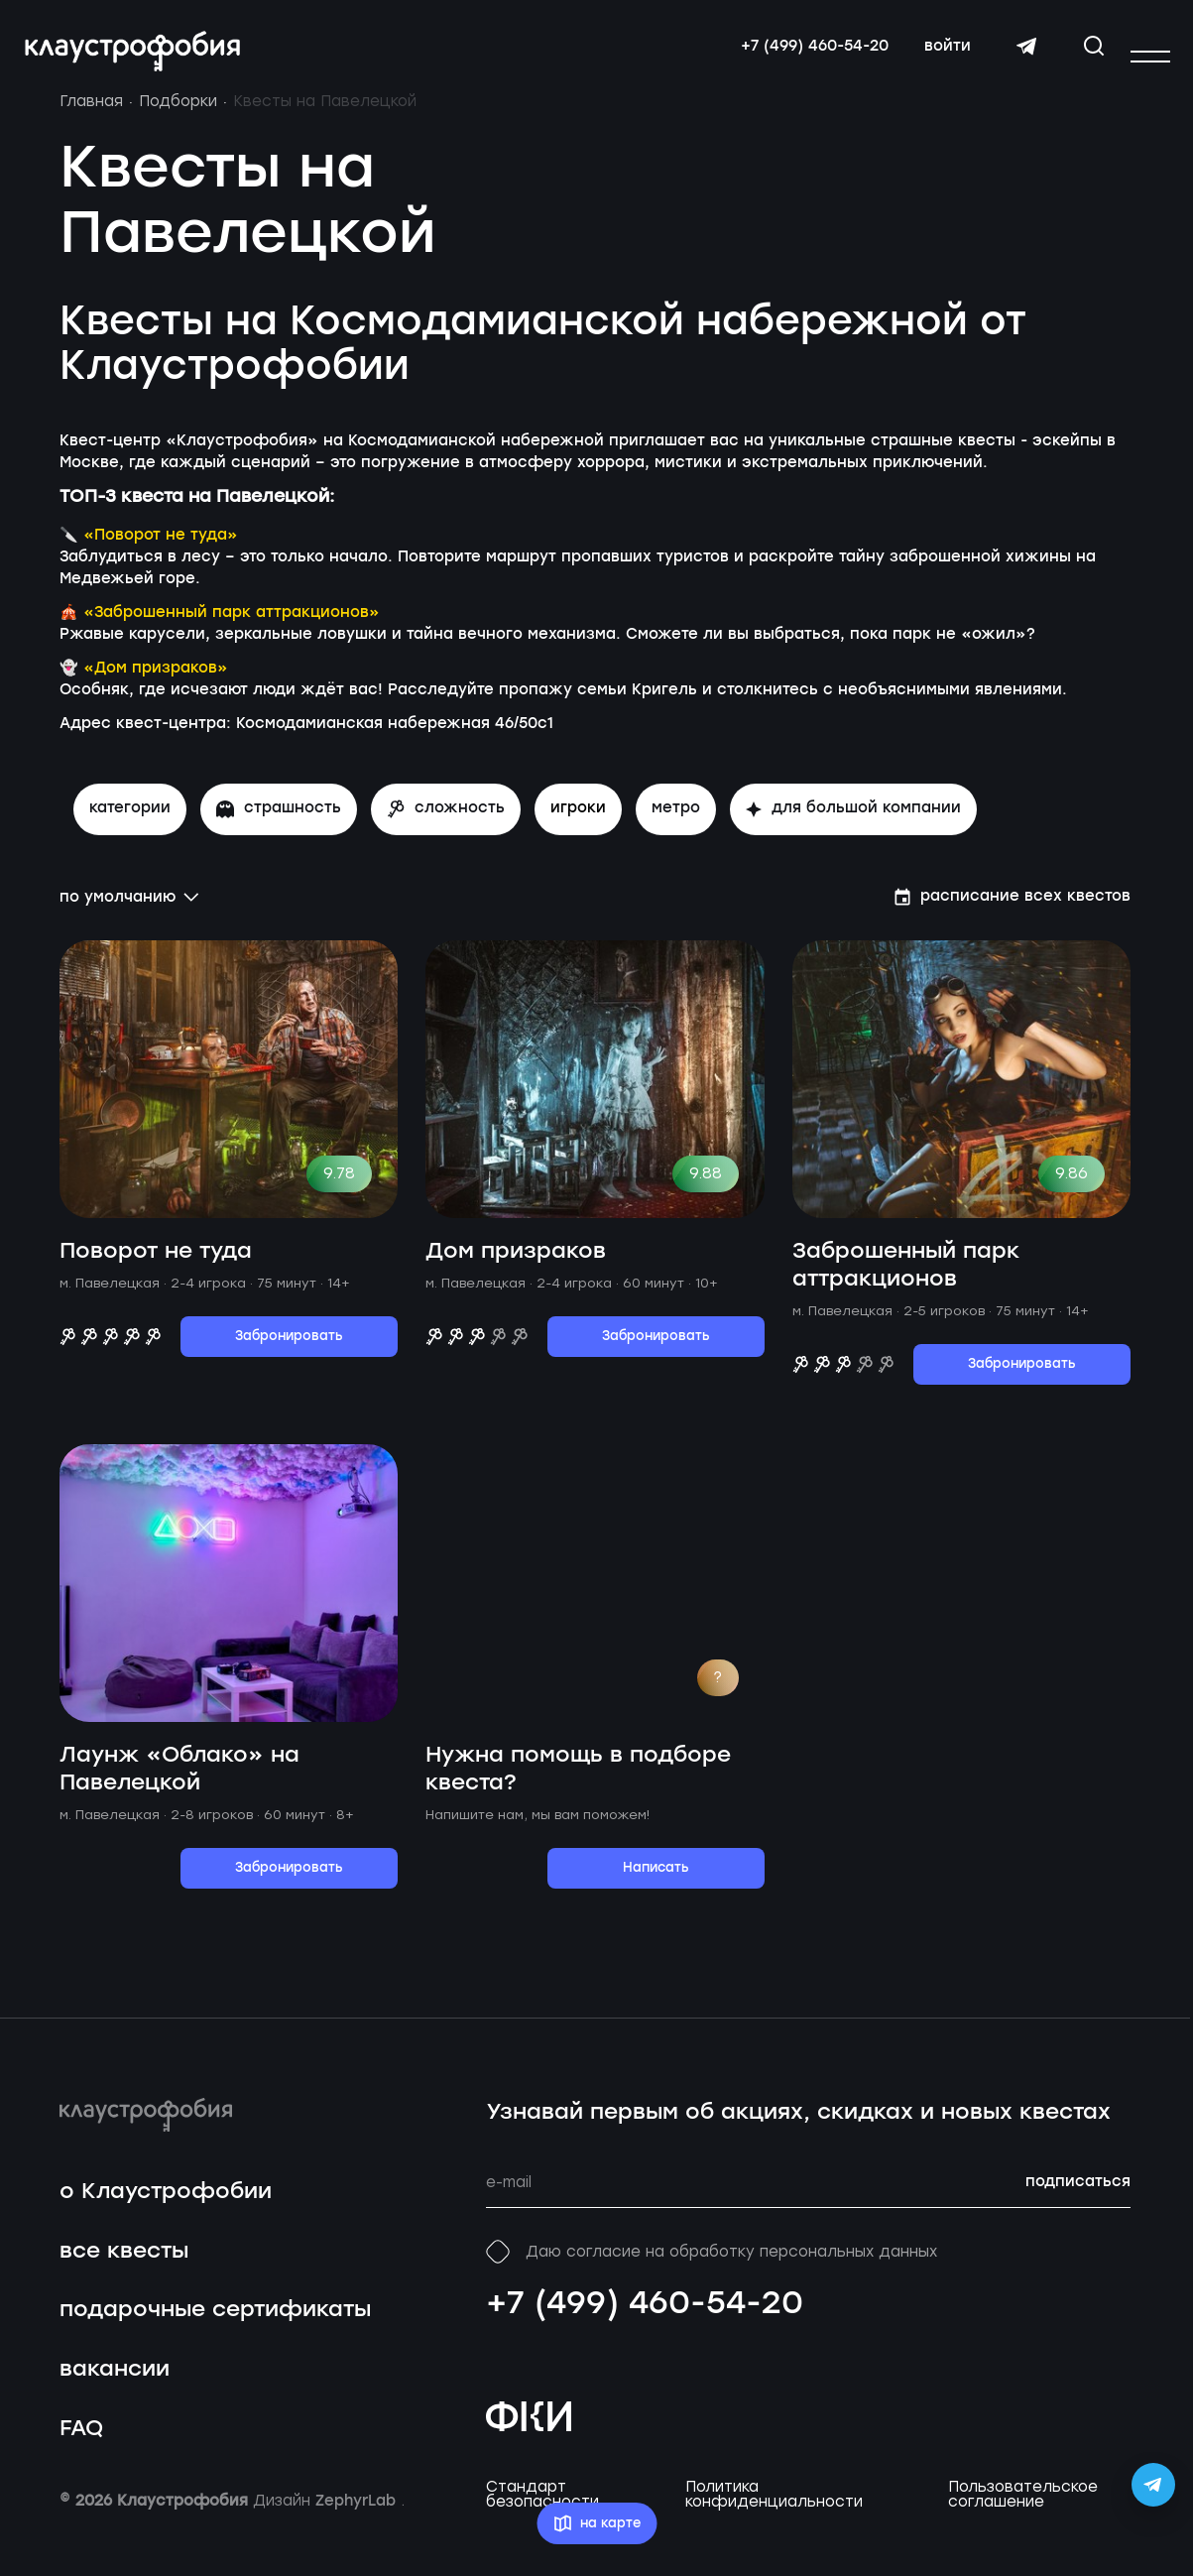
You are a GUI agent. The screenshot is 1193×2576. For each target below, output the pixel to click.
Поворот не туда (156, 1267)
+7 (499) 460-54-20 (644, 2320)
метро (676, 824)
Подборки (178, 117)
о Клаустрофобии (166, 2207)
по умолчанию (129, 913)
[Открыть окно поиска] (1087, 53)
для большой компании (853, 824)
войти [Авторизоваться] (940, 54)
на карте (596, 2524)
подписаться (1078, 2199)
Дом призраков (515, 1267)
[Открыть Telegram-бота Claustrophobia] (1153, 2485)
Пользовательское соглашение (1023, 2510)
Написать (656, 1884)
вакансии (115, 2385)
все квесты (124, 2267)
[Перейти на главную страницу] (139, 59)
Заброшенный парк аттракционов (905, 1281)
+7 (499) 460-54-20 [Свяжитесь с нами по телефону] (808, 54)
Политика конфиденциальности (774, 2510)
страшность (278, 824)
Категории (130, 824)
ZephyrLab (358, 2517)
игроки (578, 824)
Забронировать (289, 1352)
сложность (446, 824)
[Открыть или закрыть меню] (1150, 56)
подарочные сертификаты (215, 2326)
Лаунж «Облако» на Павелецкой (179, 1785)
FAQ (81, 2444)
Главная (91, 117)
